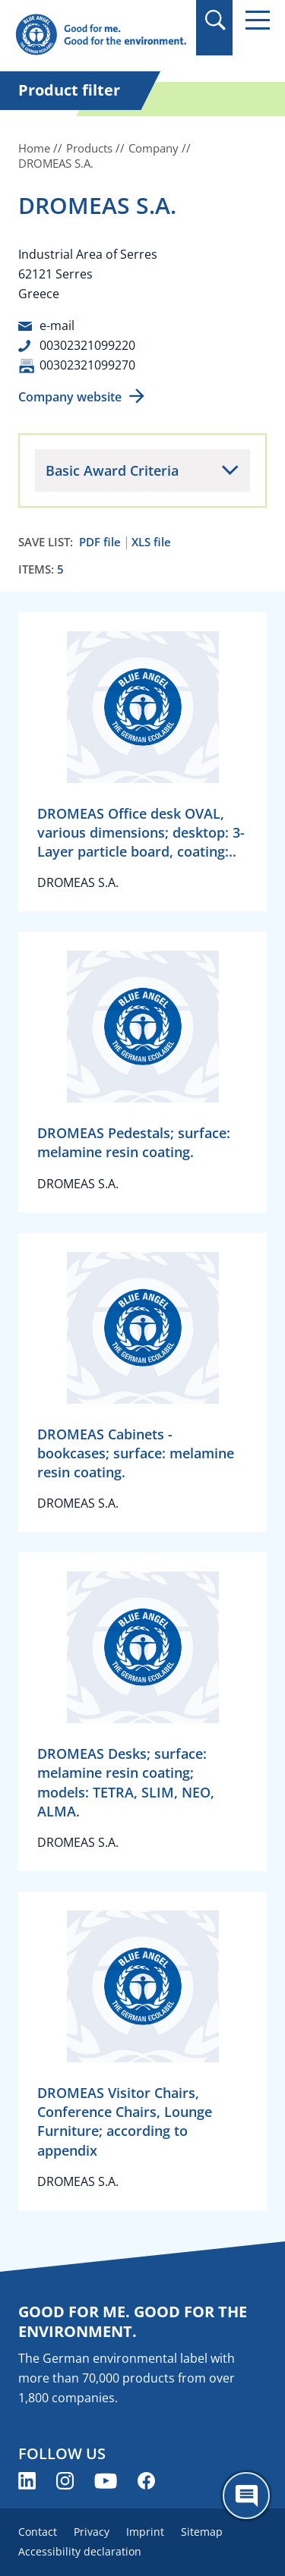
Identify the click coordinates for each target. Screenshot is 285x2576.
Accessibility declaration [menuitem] (79, 2551)
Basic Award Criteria (112, 470)
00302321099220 (87, 345)
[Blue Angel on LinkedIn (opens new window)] (27, 2481)
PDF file (100, 542)
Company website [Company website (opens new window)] (70, 396)
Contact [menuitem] (37, 2531)
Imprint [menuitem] (145, 2531)
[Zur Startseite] (100, 35)
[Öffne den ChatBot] (246, 2495)
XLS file (151, 542)
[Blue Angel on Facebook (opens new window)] (146, 2481)
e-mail (57, 325)
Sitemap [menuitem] (202, 2531)
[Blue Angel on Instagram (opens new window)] (65, 2481)
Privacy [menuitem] (91, 2531)
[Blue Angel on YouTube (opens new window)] (105, 2481)
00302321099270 (87, 365)
